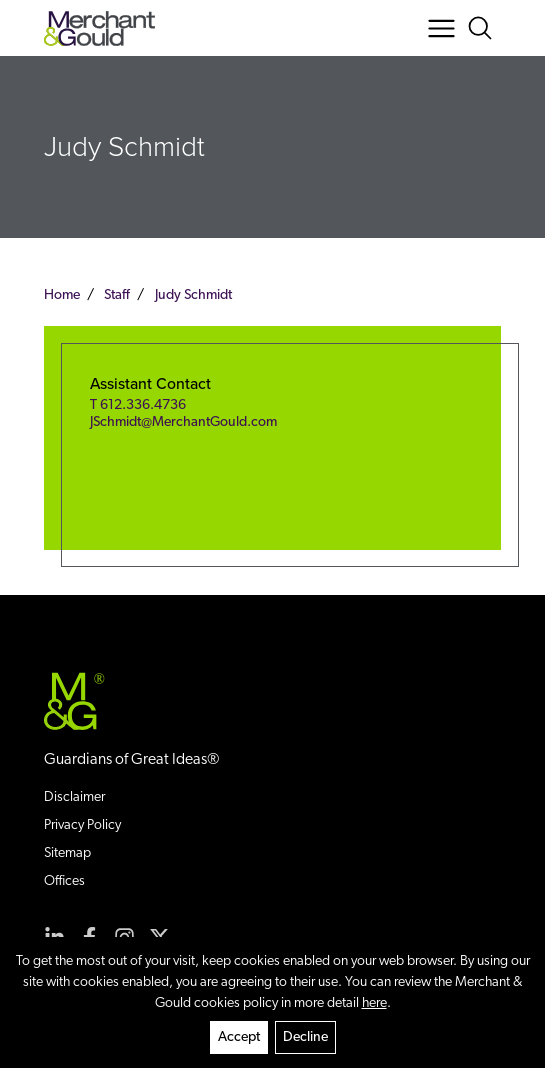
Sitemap (67, 853)
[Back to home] (99, 28)
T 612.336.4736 (138, 405)
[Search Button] (483, 28)
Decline (305, 1037)
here (374, 1003)
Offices (64, 881)
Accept (239, 1037)
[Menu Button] (441, 28)
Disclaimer (74, 797)
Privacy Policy (82, 825)
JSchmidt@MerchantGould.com (183, 422)
